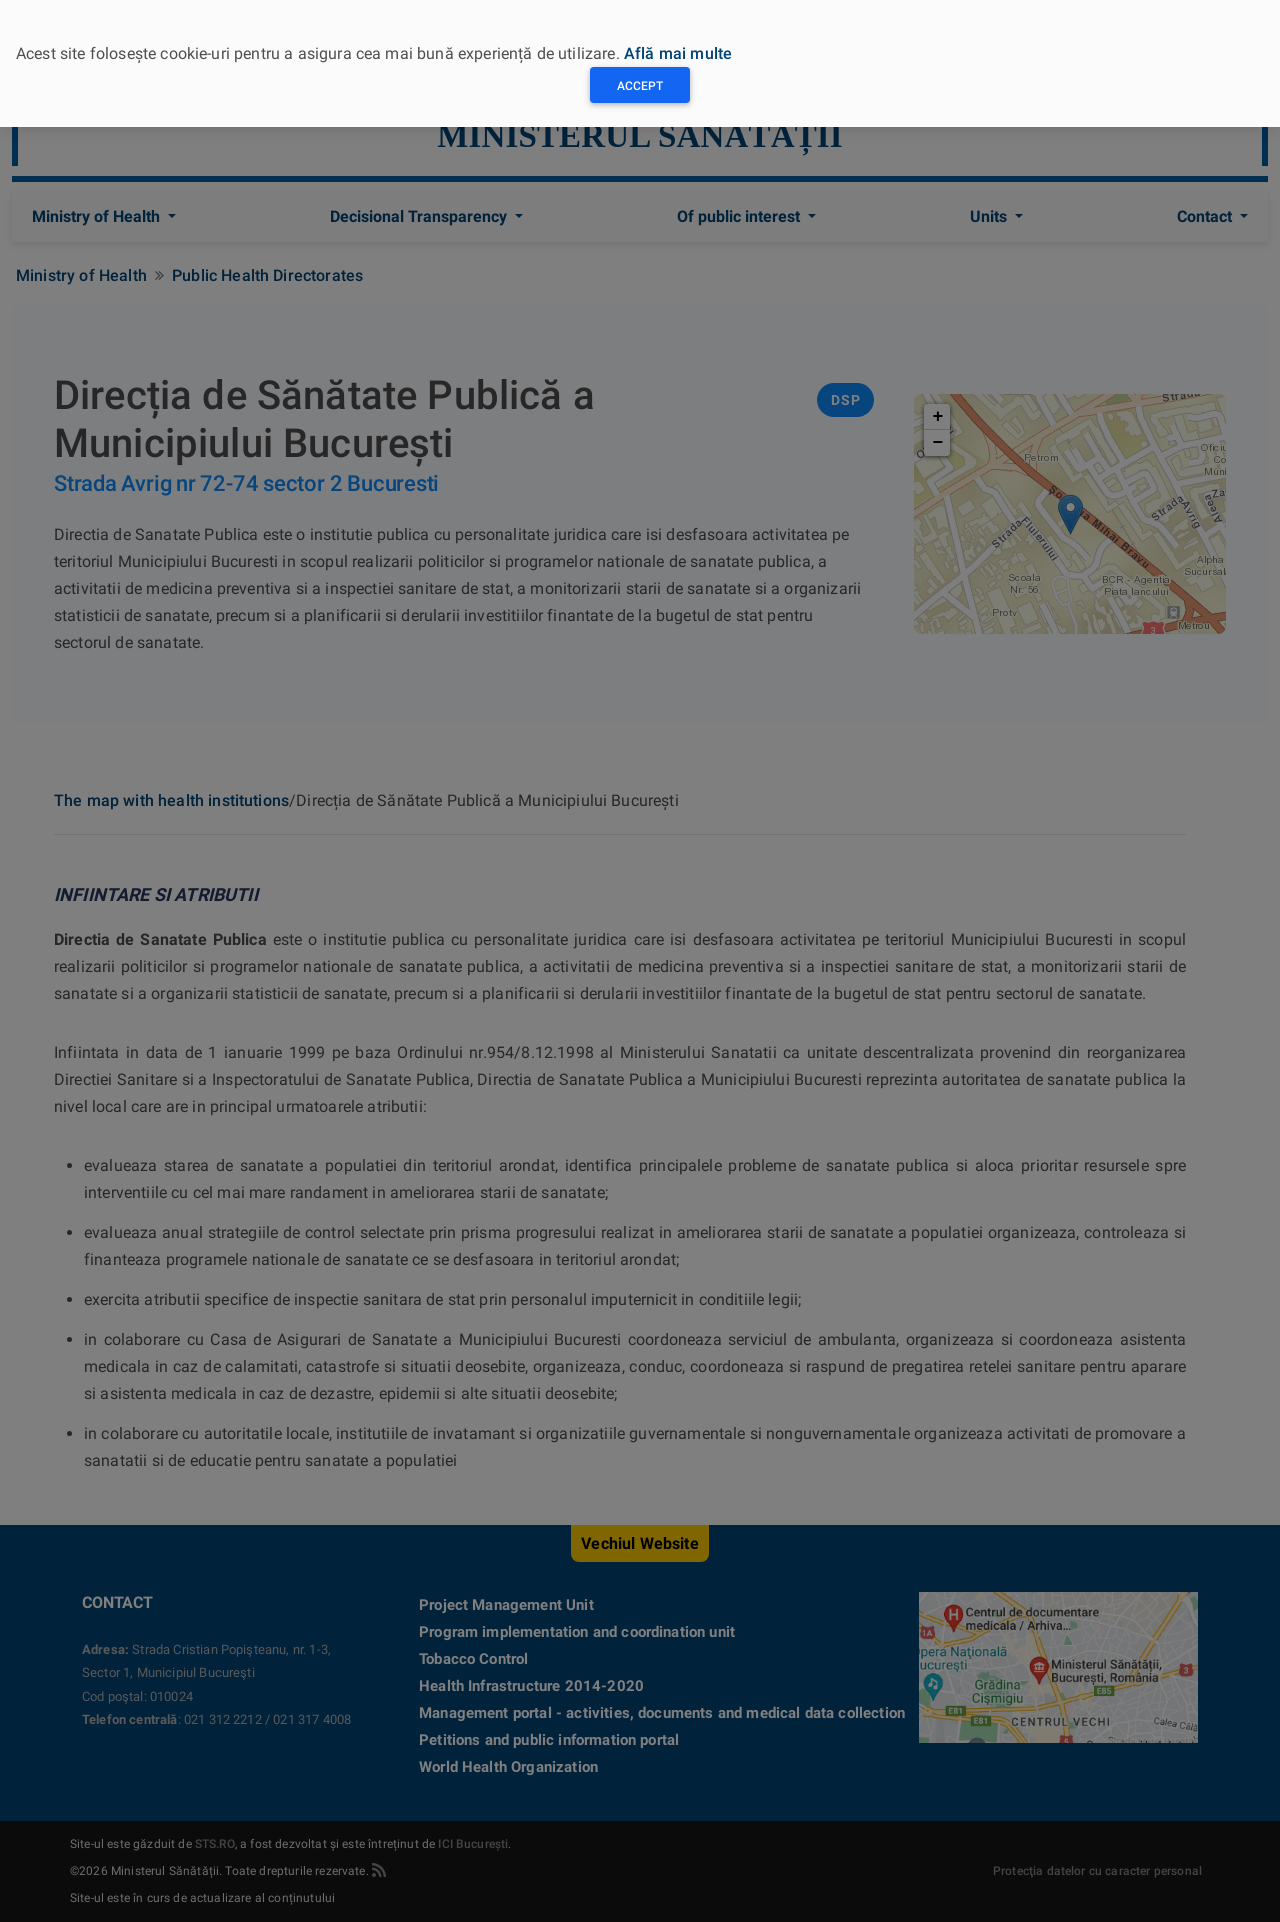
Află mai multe (678, 53)
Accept (640, 86)
